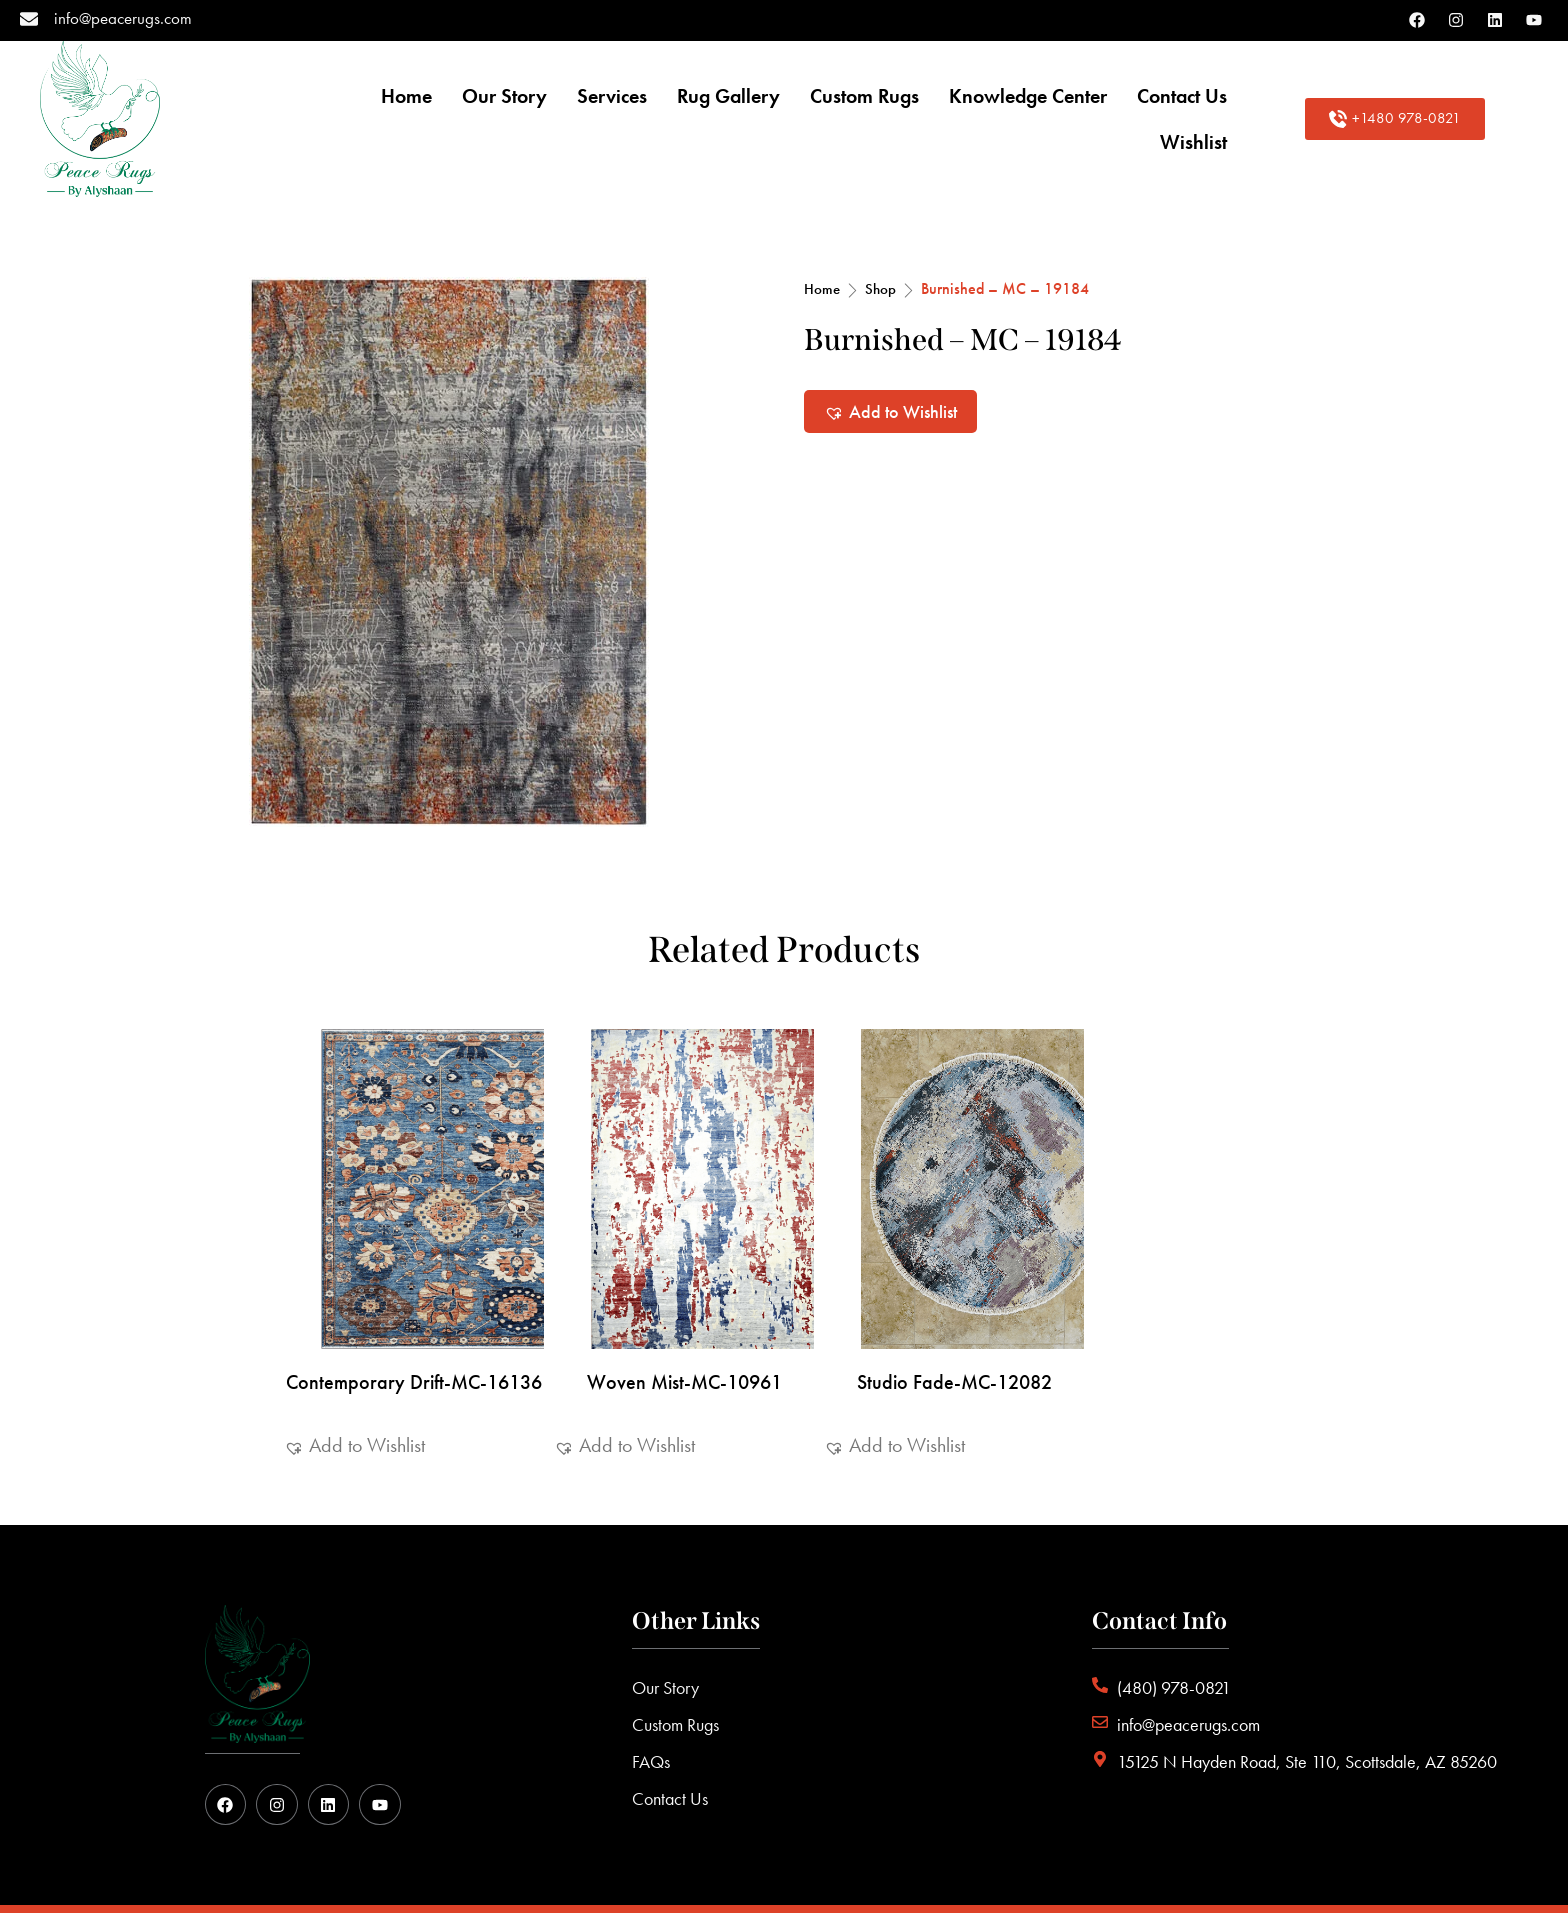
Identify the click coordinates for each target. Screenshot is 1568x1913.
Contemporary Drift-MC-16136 (414, 1326)
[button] (890, 355)
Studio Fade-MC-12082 (954, 1326)
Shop (880, 233)
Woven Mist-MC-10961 (684, 1326)
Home (822, 233)
